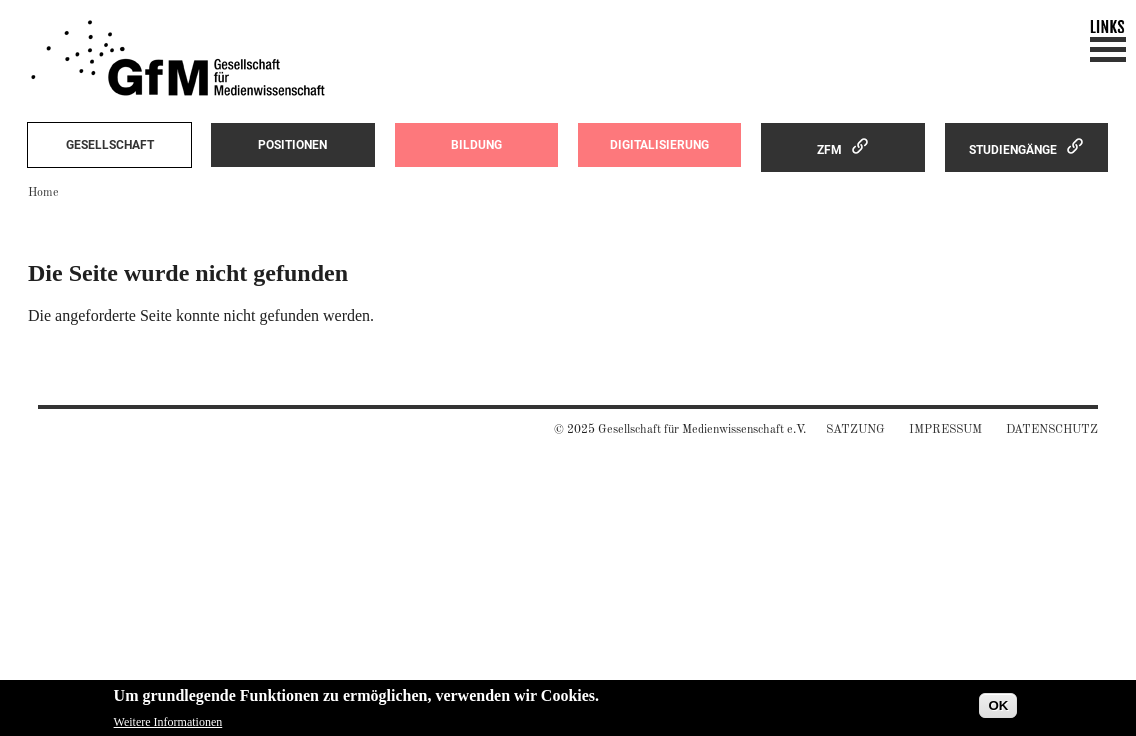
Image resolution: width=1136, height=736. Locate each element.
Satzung (855, 430)
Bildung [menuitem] (476, 145)
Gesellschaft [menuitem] (110, 145)
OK (998, 708)
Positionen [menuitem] (292, 145)
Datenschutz (1052, 430)
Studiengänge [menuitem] (1013, 150)
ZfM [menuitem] (829, 150)
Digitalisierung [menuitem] (659, 145)
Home (43, 193)
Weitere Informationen (168, 725)
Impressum (945, 430)
